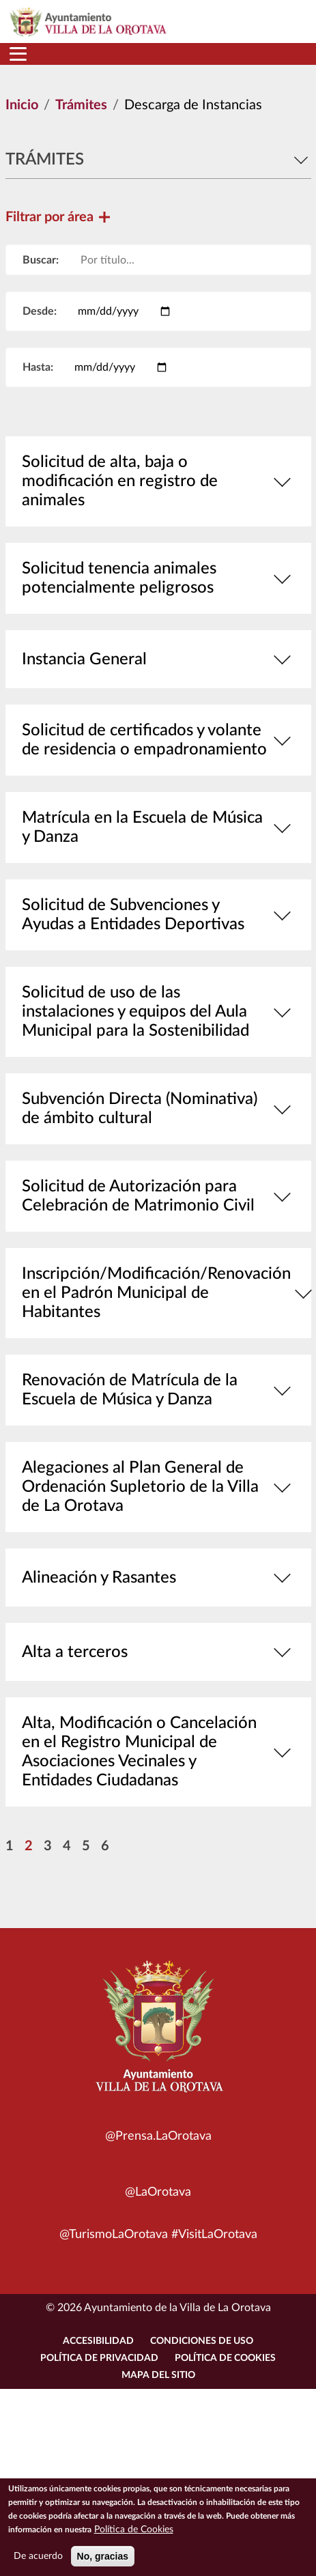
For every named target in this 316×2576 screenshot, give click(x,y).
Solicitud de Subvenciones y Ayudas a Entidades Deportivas (158, 915)
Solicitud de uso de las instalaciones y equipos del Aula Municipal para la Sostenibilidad (158, 1012)
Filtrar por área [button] (57, 217)
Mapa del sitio (158, 2375)
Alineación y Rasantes (158, 1577)
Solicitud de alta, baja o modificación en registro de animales (158, 481)
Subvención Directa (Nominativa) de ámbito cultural (158, 1109)
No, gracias (102, 2561)
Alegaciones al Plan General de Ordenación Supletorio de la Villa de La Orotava (158, 1487)
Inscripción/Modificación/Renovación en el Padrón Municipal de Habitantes (158, 1293)
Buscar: (41, 260)
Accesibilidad (98, 2341)
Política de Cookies (225, 2358)
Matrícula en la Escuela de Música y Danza (158, 827)
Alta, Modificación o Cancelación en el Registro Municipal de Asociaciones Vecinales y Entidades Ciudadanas (158, 1752)
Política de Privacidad (99, 2358)
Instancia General (158, 659)
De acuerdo (38, 2561)
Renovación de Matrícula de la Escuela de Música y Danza (158, 1390)
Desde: (40, 311)
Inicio (21, 105)
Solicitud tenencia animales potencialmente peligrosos (158, 578)
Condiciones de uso (201, 2341)
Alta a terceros (158, 1652)
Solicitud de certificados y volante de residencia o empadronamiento (158, 740)
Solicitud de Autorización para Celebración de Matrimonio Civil (158, 1196)
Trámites (81, 105)
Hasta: (38, 367)
